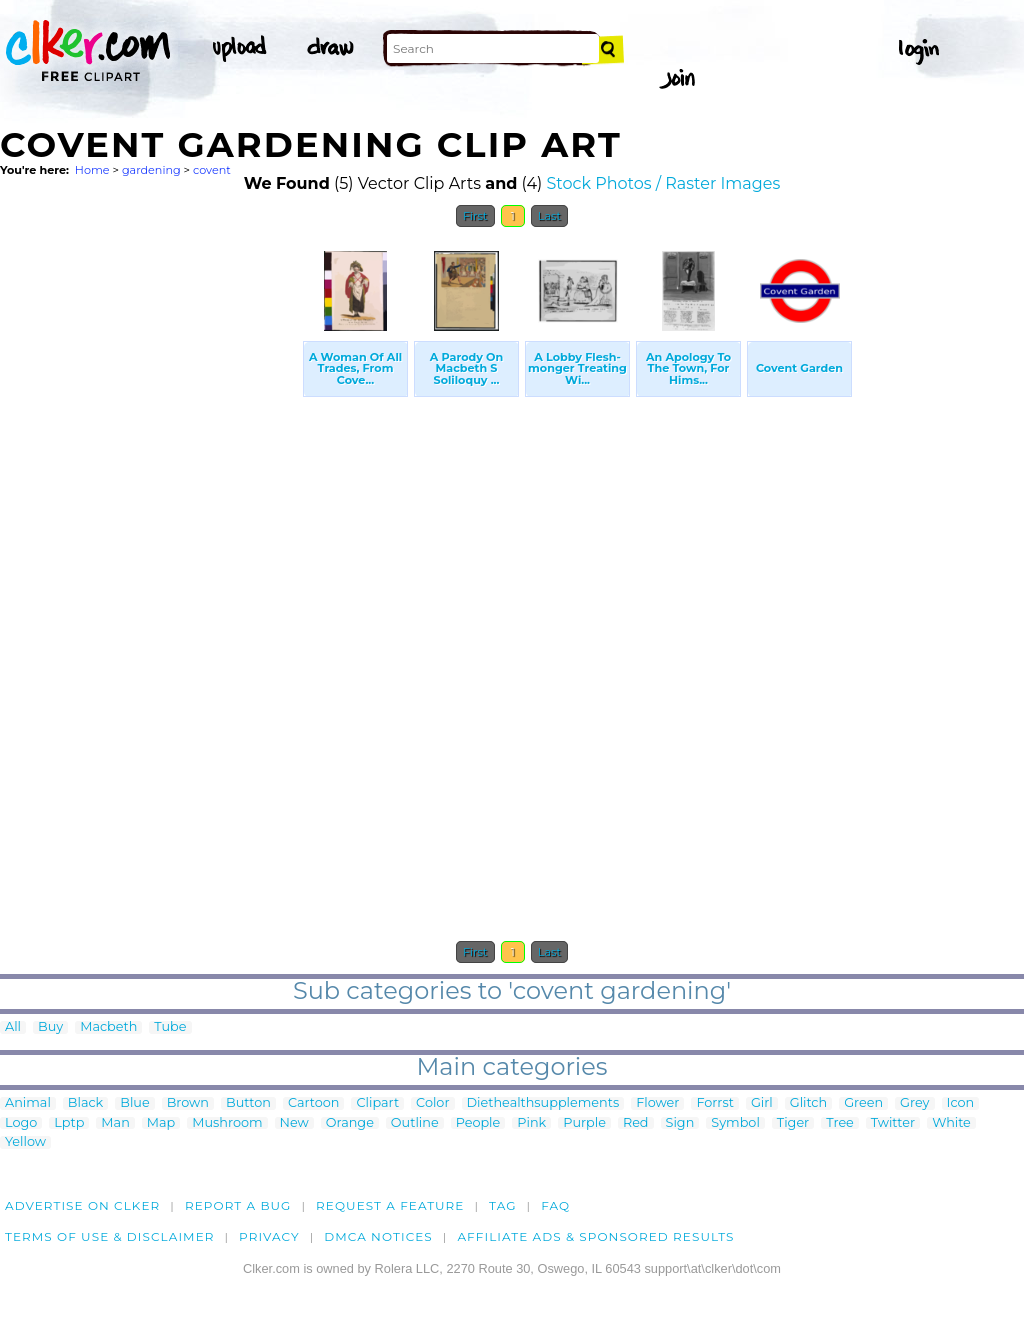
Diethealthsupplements (543, 1103)
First (475, 216)
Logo (21, 1123)
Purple (584, 1123)
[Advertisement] (150, 538)
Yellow (25, 1142)
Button (248, 1103)
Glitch (808, 1103)
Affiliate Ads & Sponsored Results (595, 1236)
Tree (840, 1123)
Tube (170, 1027)
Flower (657, 1103)
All (13, 1027)
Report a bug (238, 1205)
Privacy (269, 1236)
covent (212, 170)
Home (92, 170)
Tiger (793, 1123)
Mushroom (227, 1123)
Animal (28, 1103)
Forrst (714, 1103)
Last (549, 216)
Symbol (735, 1123)
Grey (914, 1103)
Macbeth (108, 1027)
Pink (531, 1123)
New (294, 1123)
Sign (680, 1123)
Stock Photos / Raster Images (664, 183)
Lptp (69, 1123)
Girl (762, 1103)
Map (161, 1123)
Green (863, 1103)
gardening (151, 170)
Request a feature (390, 1205)
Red (636, 1123)
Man (115, 1123)
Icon (961, 1103)
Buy (50, 1027)
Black (85, 1103)
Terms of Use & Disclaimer (110, 1236)
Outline (415, 1123)
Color (432, 1103)
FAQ (555, 1205)
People (478, 1123)
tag (502, 1205)
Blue (134, 1103)
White (951, 1123)
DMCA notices (378, 1236)
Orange (350, 1123)
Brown (188, 1103)
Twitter (893, 1123)
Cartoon (314, 1103)
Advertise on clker (82, 1205)
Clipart (377, 1103)
